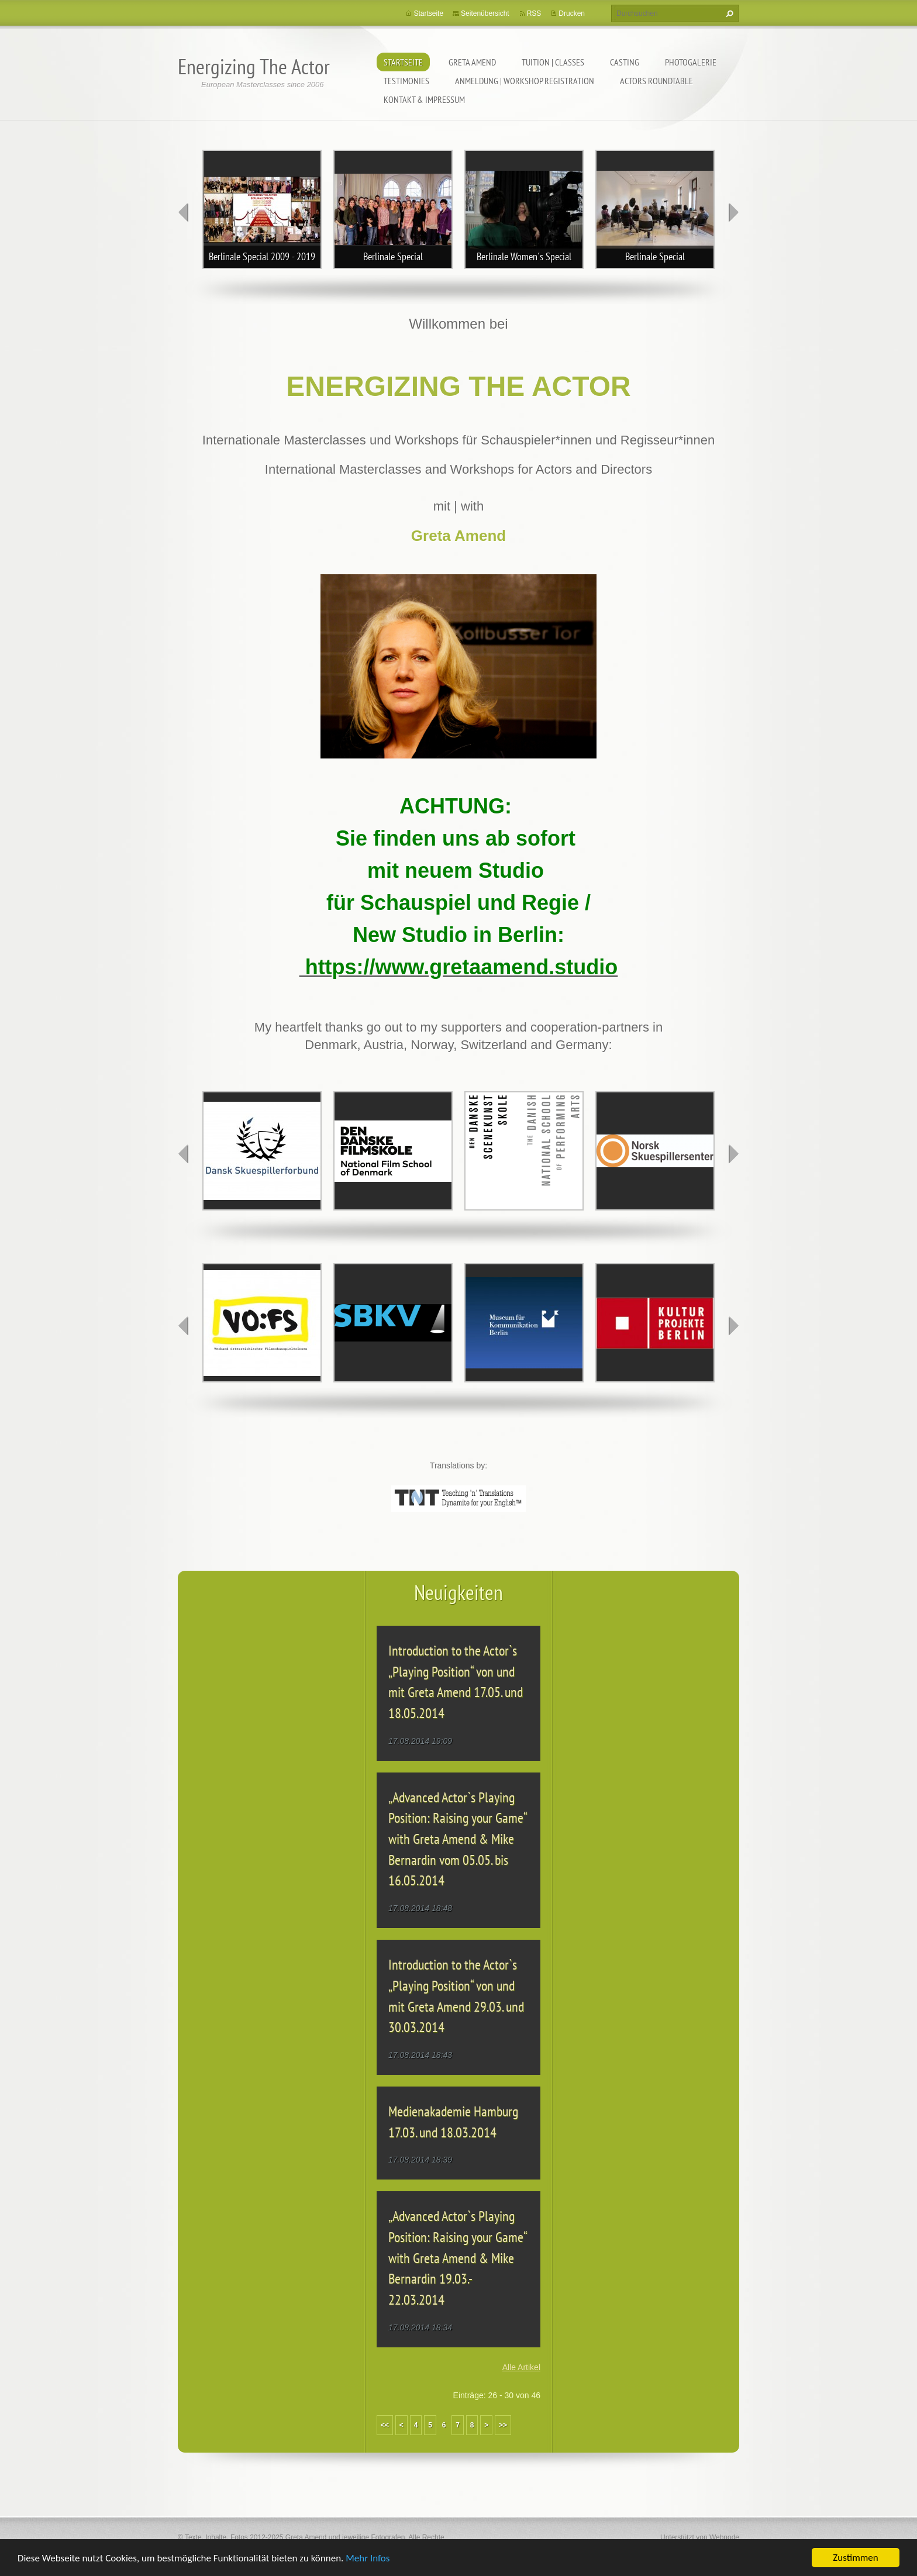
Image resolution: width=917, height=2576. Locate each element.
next (733, 212)
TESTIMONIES (406, 81)
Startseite (403, 62)
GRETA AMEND (472, 62)
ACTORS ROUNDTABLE (656, 81)
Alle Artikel (521, 2367)
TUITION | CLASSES (553, 62)
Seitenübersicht (485, 13)
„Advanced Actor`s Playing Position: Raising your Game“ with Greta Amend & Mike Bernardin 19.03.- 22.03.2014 (457, 2258)
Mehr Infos (367, 2559)
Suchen (728, 13)
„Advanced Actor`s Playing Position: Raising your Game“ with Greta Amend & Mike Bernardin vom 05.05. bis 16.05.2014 (457, 1839)
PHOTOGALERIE (690, 62)
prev (183, 212)
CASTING (624, 62)
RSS (534, 13)
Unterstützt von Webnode (699, 2537)
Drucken (572, 13)
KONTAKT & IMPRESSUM (424, 99)
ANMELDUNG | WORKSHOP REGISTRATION (524, 81)
